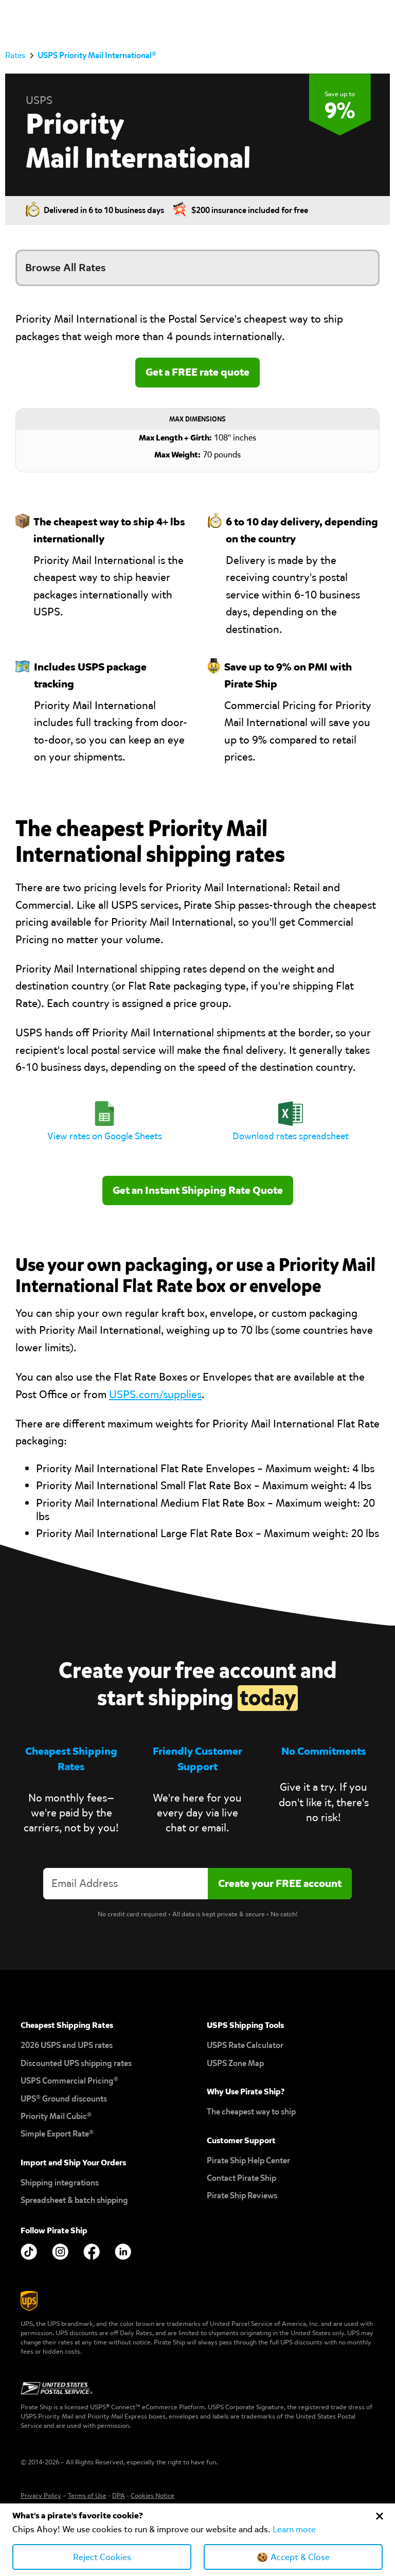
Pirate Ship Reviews (242, 2195)
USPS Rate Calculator (245, 2045)
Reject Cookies (102, 2557)
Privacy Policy (41, 2495)
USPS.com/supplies (155, 1394)
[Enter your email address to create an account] (125, 1883)
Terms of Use (87, 2495)
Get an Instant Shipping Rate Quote (198, 1190)
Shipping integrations (60, 2182)
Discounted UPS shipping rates (76, 2063)
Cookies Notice (152, 2495)
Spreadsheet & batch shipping (74, 2200)
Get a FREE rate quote (197, 372)
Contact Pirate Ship (241, 2178)
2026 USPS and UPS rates (67, 2045)
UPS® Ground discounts (64, 2098)
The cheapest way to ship (251, 2111)
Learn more (294, 2529)
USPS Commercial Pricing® (69, 2080)
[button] (379, 18)
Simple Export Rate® (57, 2133)
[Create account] (280, 1883)
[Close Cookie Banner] (379, 2516)
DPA (118, 2495)
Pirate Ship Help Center (248, 2160)
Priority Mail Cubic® (56, 2116)
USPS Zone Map (235, 2063)
